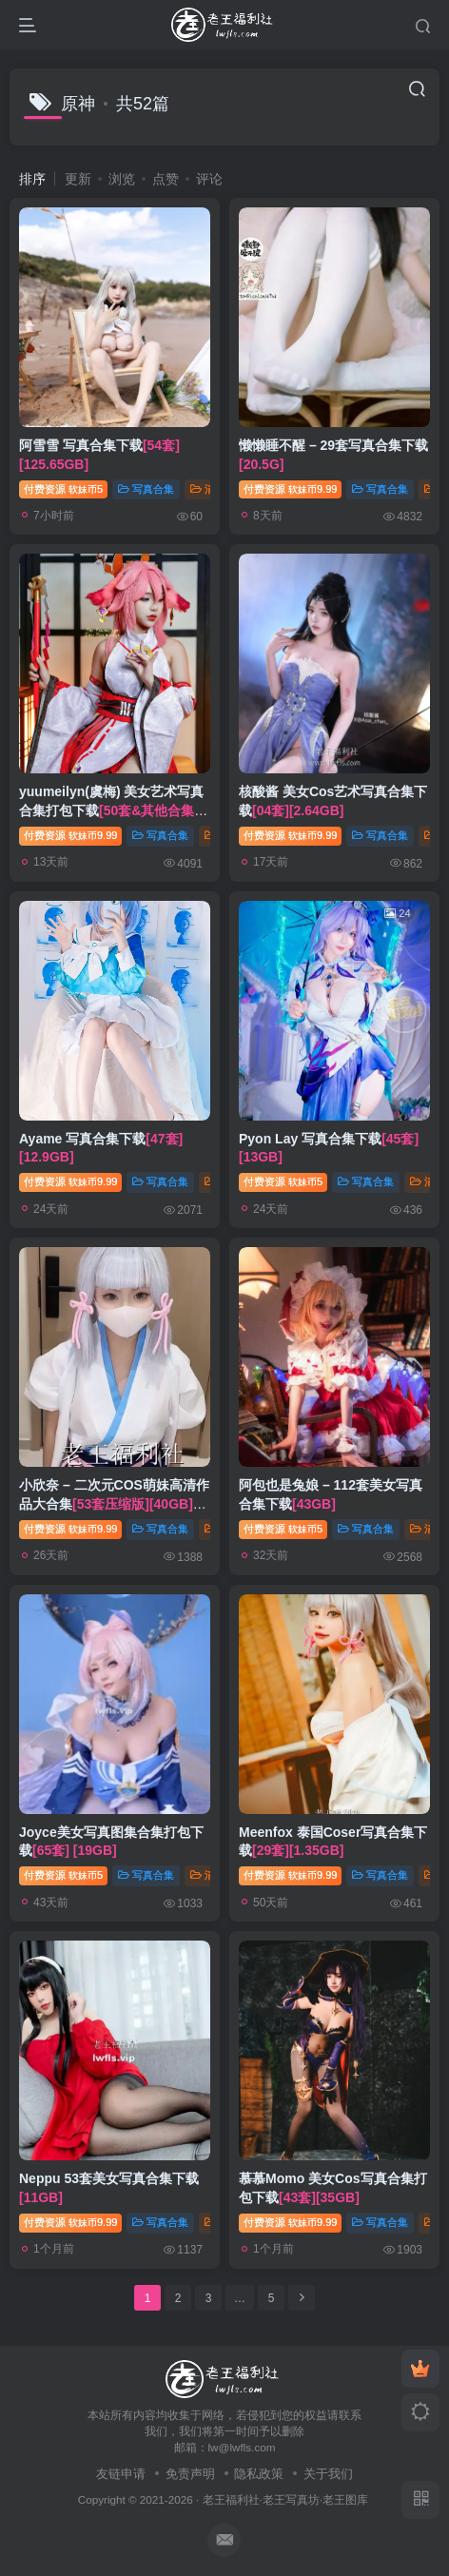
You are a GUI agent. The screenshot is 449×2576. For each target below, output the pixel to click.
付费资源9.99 (290, 489)
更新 (78, 178)
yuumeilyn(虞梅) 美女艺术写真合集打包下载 (113, 810)
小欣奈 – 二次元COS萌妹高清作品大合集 (114, 1503)
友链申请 (121, 2474)
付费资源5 (63, 489)
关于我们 (328, 2474)
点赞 (165, 178)
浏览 (121, 178)
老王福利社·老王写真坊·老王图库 (286, 2499)
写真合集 (146, 489)
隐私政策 (258, 2474)
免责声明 (190, 2474)
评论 (209, 178)
